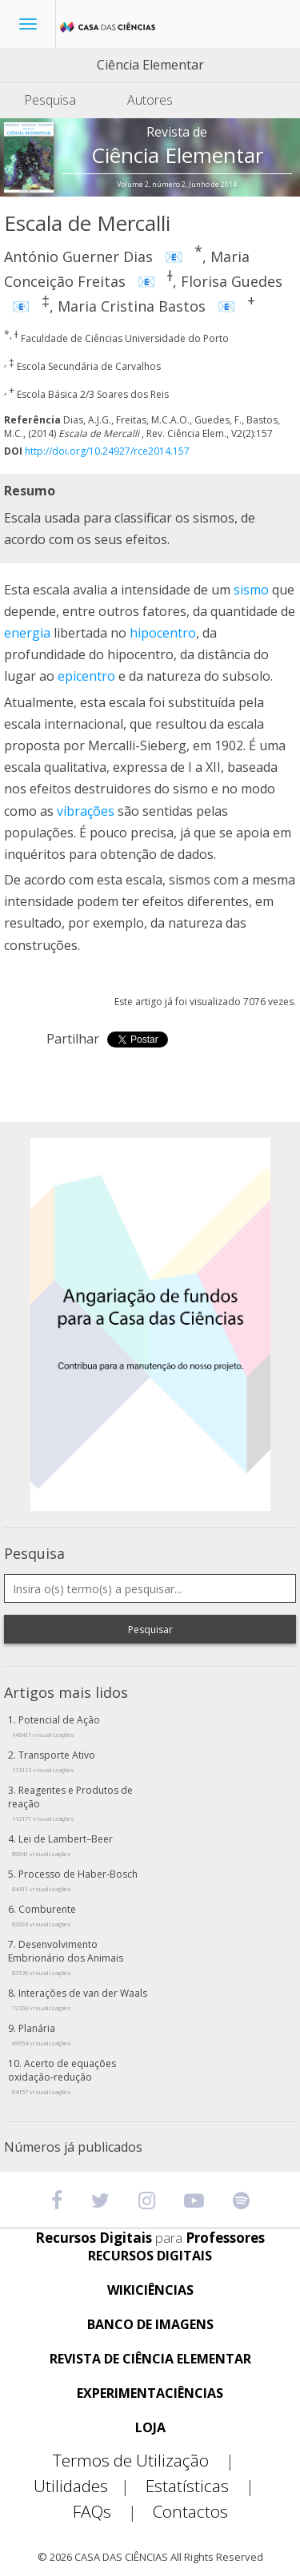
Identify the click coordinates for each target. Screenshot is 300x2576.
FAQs (111, 2512)
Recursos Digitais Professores (150, 2237)
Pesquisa (50, 100)
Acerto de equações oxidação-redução (62, 2076)
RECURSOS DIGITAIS (150, 2256)
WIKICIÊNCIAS (150, 2290)
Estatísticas (206, 2486)
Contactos (190, 2512)
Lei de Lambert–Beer (62, 1845)
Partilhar (72, 1038)
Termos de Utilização (150, 2461)
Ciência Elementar (150, 65)
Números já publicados (73, 2147)
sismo (251, 589)
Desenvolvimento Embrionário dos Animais (65, 1957)
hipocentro (163, 633)
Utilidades (88, 2486)
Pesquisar (150, 1629)
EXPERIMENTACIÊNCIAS (150, 2393)
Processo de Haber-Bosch (75, 1880)
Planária (41, 2034)
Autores (150, 100)
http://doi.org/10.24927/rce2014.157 (107, 451)
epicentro (86, 676)
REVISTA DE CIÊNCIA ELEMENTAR (150, 2359)
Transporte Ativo (53, 1761)
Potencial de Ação (56, 1726)
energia (27, 633)
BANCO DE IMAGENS (150, 2325)
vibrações (85, 811)
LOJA (150, 2428)
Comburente (44, 1915)
